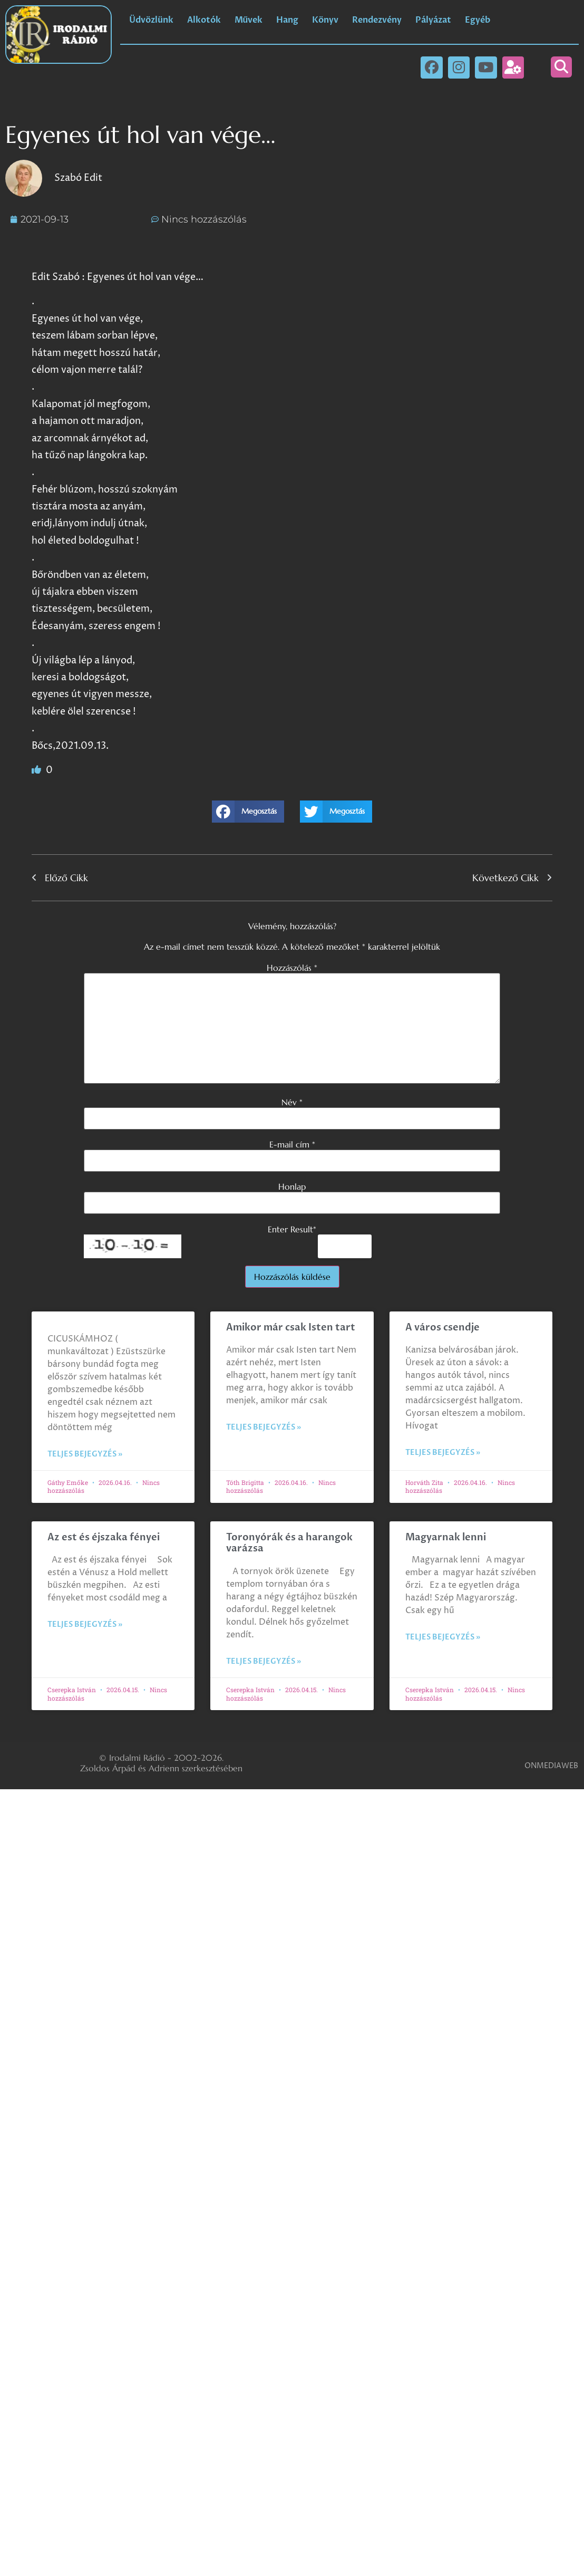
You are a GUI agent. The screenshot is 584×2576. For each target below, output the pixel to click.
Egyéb (477, 20)
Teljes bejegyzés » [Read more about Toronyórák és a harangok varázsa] (263, 1661)
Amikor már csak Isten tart (290, 1327)
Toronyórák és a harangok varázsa (289, 1543)
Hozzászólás (292, 967)
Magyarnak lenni (445, 1537)
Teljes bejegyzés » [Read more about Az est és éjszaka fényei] (84, 1624)
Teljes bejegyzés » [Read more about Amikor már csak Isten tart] (263, 1427)
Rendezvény (377, 20)
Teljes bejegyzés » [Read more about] (84, 1454)
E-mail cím (292, 1144)
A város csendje (442, 1327)
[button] (561, 67)
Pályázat (433, 20)
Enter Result (292, 1229)
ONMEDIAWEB (551, 1766)
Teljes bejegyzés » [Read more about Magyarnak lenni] (442, 1637)
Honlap (292, 1186)
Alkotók (204, 20)
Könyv (325, 20)
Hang (287, 20)
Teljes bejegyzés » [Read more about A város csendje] (442, 1453)
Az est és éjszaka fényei (103, 1537)
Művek (249, 20)
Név (292, 1102)
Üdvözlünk (151, 20)
